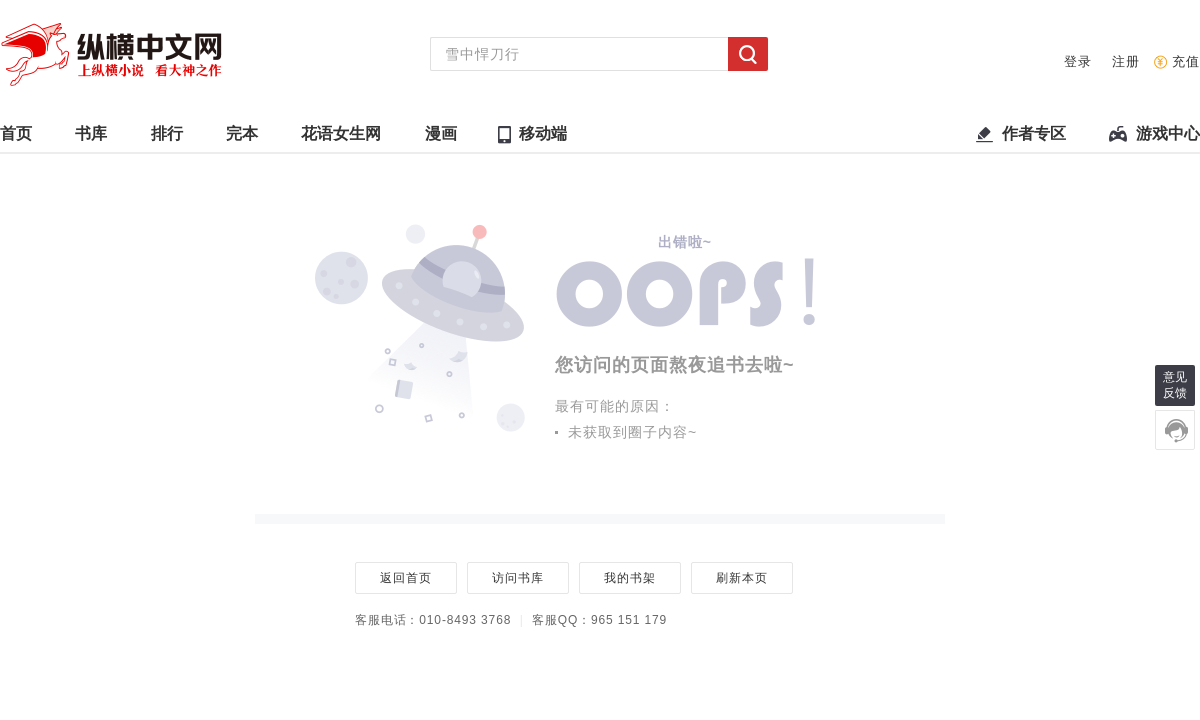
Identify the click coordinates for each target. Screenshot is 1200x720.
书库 (91, 138)
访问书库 (517, 578)
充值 (1186, 61)
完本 (242, 138)
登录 (1078, 61)
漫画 (441, 138)
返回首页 (405, 578)
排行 (167, 138)
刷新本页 (741, 578)
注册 (1126, 61)
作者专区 (1034, 138)
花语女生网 (341, 138)
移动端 (543, 133)
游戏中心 (1168, 138)
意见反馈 (1175, 385)
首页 (16, 138)
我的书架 (629, 578)
